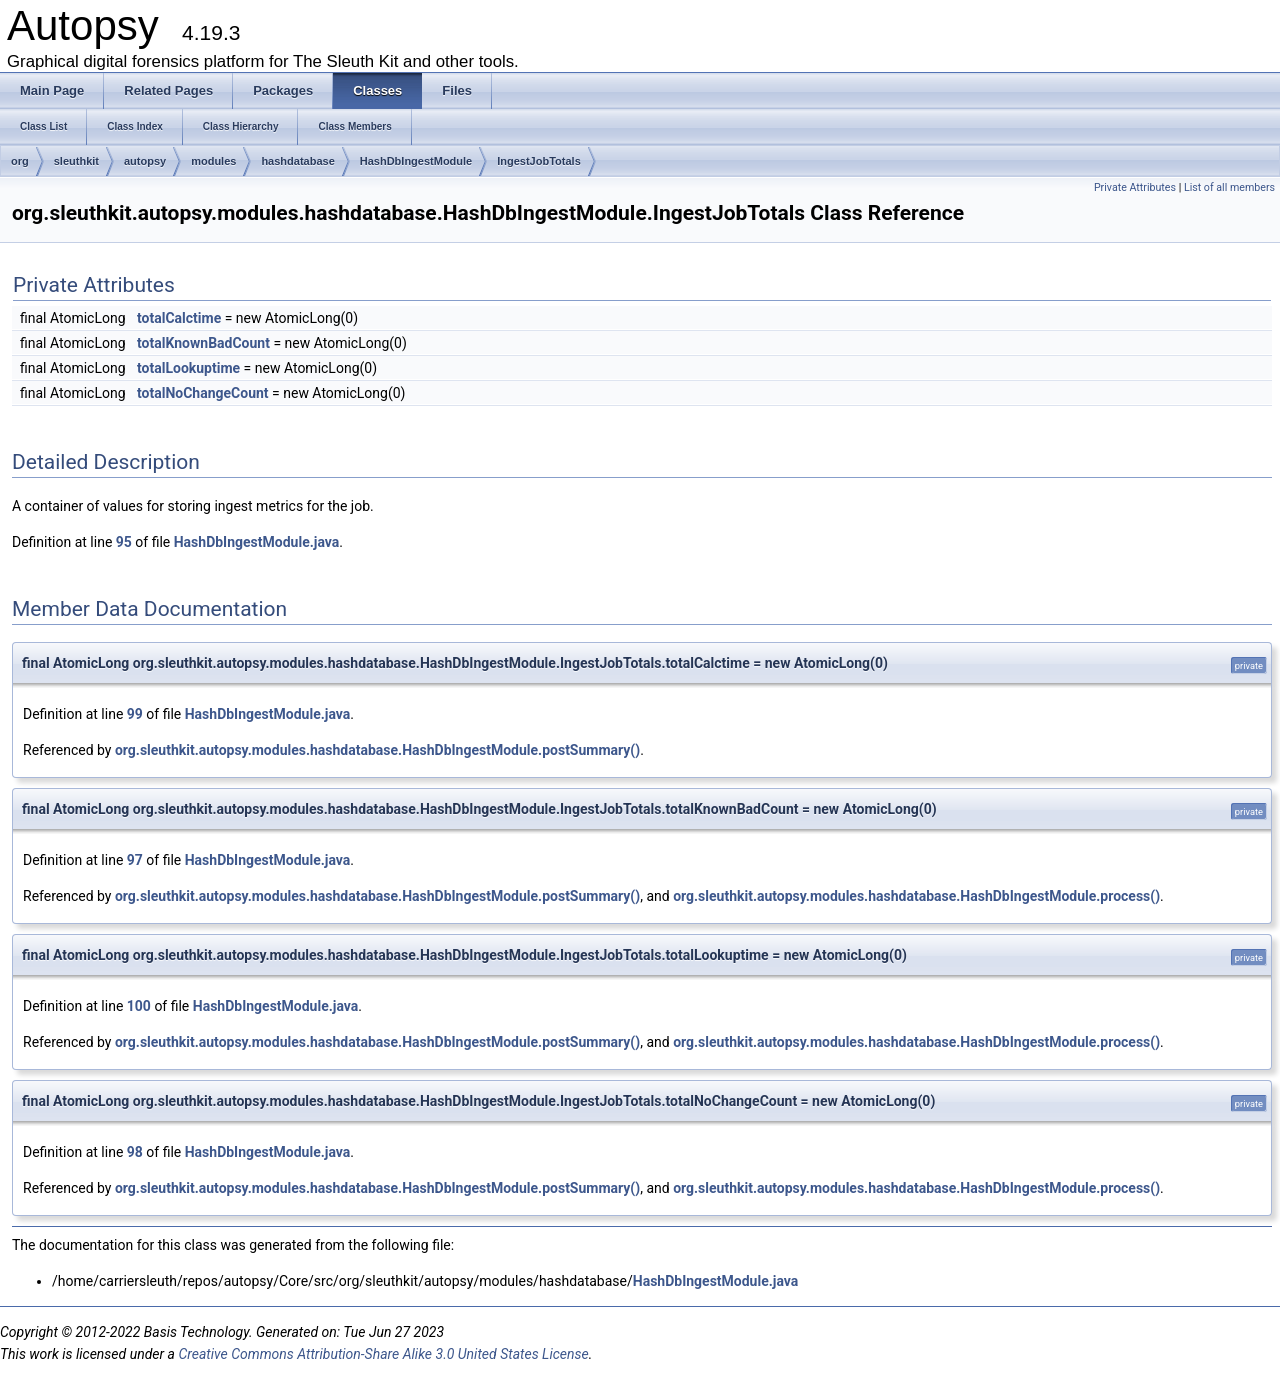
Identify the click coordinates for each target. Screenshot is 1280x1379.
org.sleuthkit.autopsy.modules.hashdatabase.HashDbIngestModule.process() (916, 896)
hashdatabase (297, 161)
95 (124, 542)
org (20, 161)
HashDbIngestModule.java (257, 542)
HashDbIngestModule (416, 161)
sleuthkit (76, 161)
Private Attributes (1135, 187)
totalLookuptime (188, 368)
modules (213, 161)
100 (139, 1006)
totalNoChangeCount (203, 393)
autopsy (145, 161)
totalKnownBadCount (203, 343)
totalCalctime (179, 318)
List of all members (1229, 187)
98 (135, 1152)
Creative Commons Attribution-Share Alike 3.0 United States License (383, 1354)
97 (135, 860)
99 (135, 714)
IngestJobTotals (539, 161)
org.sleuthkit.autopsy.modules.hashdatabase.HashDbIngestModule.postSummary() (377, 750)
